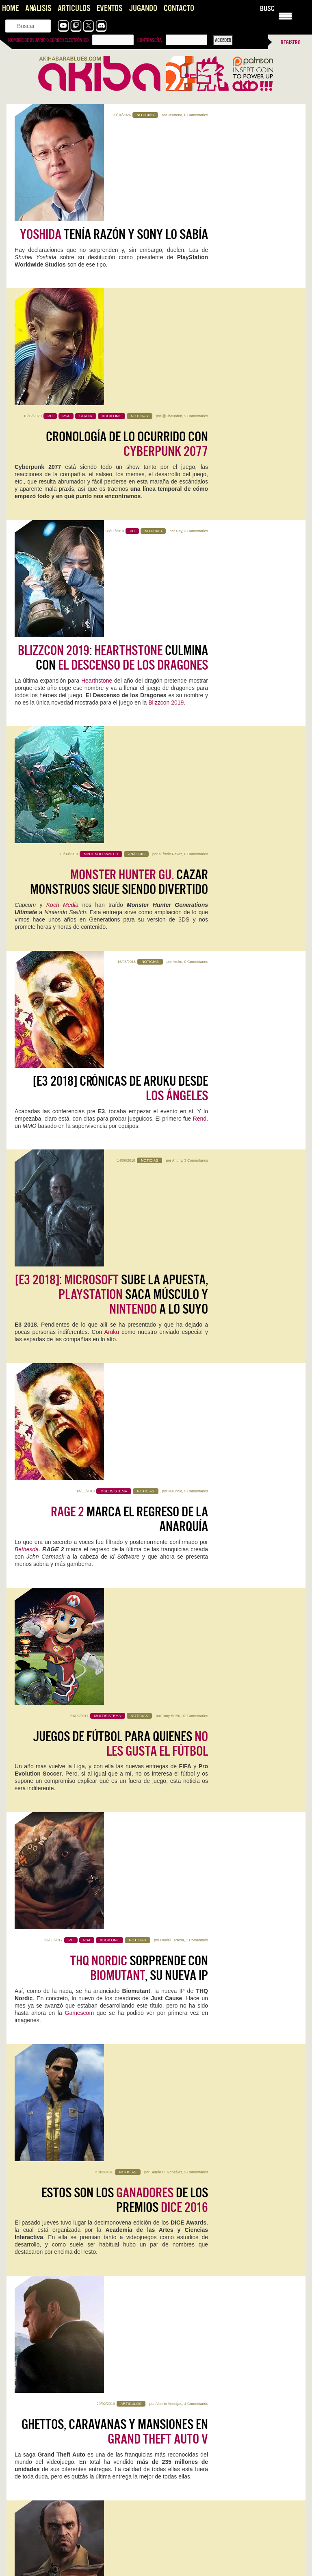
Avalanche (51, 1716)
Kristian (72, 1860)
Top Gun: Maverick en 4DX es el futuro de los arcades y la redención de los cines (226, 2467)
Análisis (38, 8)
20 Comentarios (195, 1519)
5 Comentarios (196, 817)
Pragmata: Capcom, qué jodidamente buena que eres (71, 2559)
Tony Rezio (171, 934)
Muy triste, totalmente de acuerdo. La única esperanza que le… (226, 2431)
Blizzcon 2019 (166, 421)
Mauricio (175, 817)
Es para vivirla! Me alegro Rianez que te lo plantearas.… (224, 2479)
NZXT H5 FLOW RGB (197, 2185)
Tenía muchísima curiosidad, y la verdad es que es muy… (75, 2515)
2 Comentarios (196, 232)
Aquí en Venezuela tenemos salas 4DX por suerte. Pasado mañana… (226, 2527)
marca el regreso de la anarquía (129, 845)
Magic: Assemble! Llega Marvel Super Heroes (62, 2315)
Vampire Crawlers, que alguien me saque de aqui (66, 2507)
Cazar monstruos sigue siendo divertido (119, 494)
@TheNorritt (172, 232)
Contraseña (149, 40)
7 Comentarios (196, 1636)
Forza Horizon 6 (44, 1849)
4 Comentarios (196, 1285)
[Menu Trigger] (285, 15)
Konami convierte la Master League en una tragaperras (222, 2419)
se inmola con (120, 1547)
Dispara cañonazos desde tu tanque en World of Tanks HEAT (79, 2292)
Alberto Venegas (168, 1285)
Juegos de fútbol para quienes (120, 962)
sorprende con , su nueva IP (139, 1079)
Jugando (143, 8)
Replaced (31, 1961)
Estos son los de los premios (124, 1196)
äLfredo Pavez (170, 466)
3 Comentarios (196, 349)
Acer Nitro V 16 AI (46, 2073)
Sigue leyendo (32, 1894)
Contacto (179, 8)
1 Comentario (197, 1051)
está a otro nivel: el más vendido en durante (117, 1430)
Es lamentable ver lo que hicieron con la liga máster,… (72, 2471)
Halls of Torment (197, 1849)
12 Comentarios (195, 934)
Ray (179, 349)
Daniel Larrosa (172, 1051)
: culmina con (113, 377)
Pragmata (182, 1961)
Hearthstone (96, 400)
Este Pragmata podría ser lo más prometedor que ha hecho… (80, 2566)
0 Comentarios (196, 115)
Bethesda (27, 875)
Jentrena (175, 115)
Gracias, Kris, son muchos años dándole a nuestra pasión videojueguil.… (76, 2387)
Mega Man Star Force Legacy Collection (70, 2191)
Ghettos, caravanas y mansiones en (115, 1313)
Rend (199, 641)
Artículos (74, 8)
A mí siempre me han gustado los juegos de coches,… (72, 2427)
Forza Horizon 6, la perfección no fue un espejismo (68, 2375)
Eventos (109, 8)
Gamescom (81, 1124)
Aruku (177, 583)
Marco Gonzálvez (166, 1519)
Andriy (177, 700)
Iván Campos (68, 2209)
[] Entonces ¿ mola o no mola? (124, 1664)
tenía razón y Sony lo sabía (114, 135)
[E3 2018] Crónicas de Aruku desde (120, 611)
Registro (291, 42)
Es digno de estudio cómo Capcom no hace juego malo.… (226, 2566)
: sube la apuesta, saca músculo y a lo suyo (111, 735)
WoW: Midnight (192, 2073)
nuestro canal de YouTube (171, 1701)
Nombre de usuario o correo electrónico (48, 40)
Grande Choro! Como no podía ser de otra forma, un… (222, 2383)
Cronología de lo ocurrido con (127, 260)
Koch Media (62, 517)
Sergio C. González (166, 1168)
